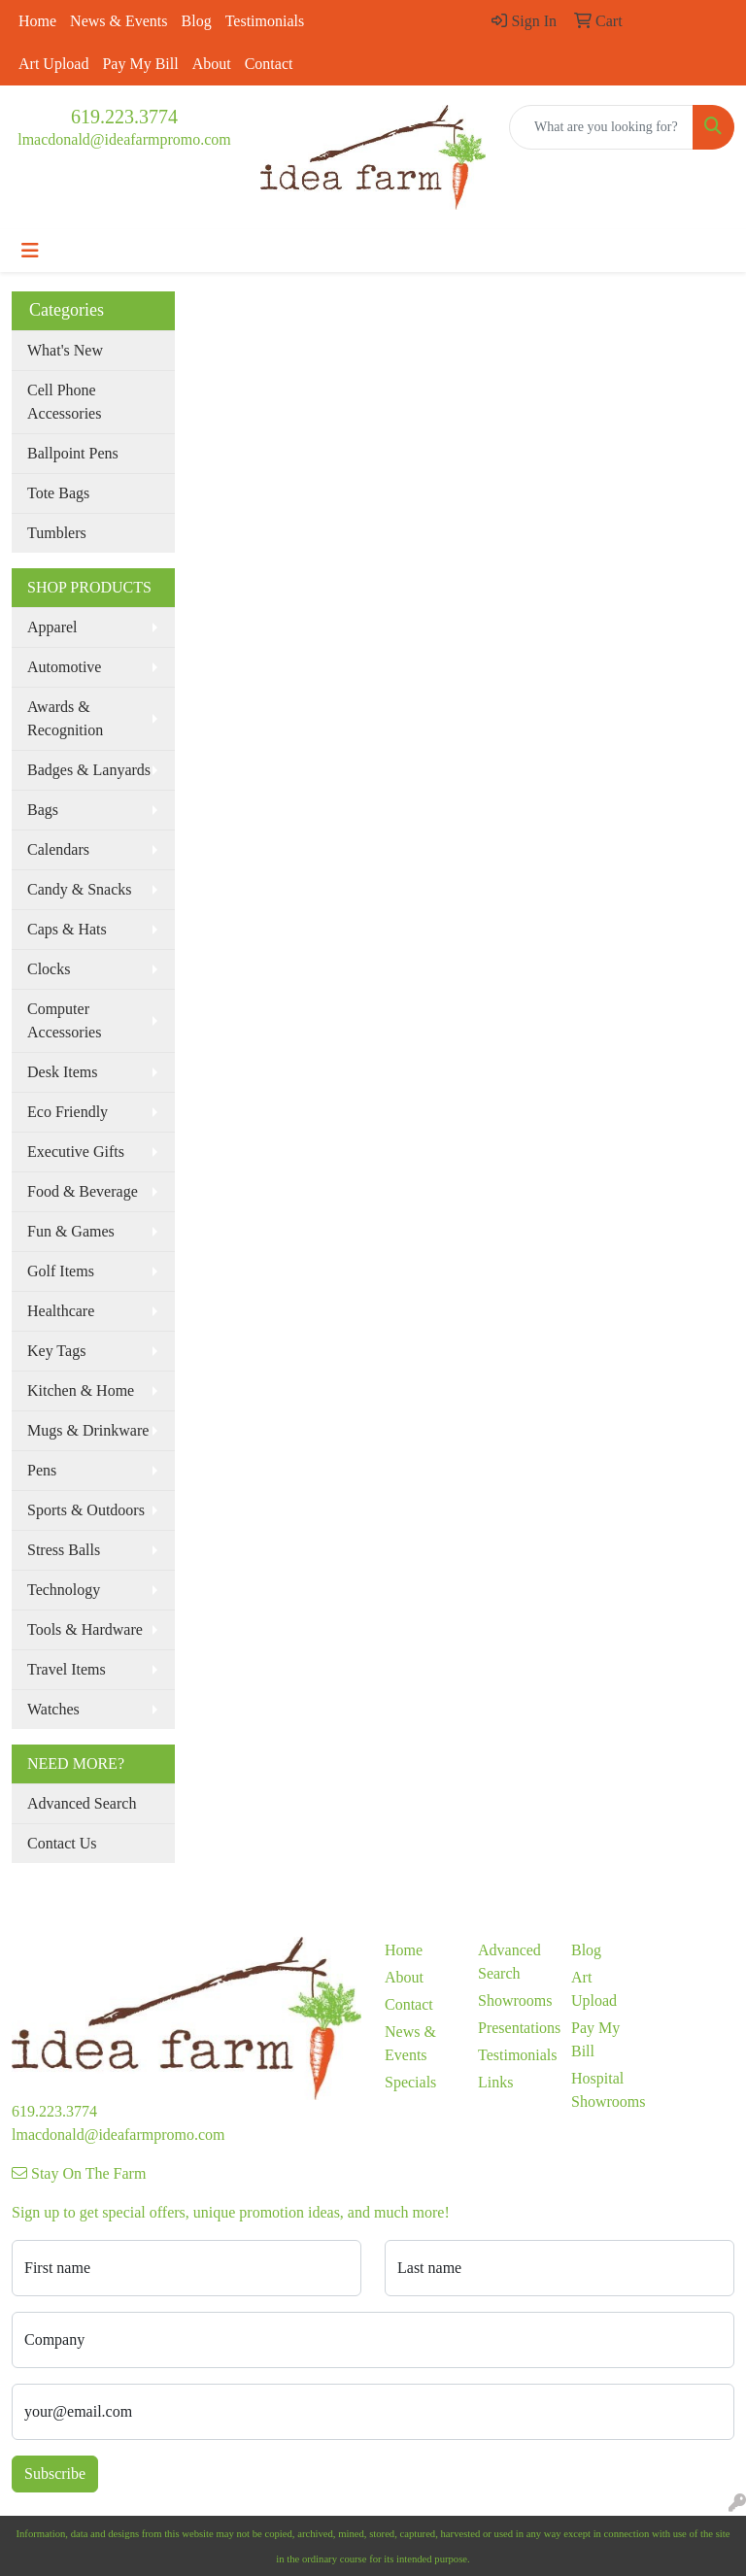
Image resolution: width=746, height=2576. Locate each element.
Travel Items (66, 1669)
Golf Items (60, 1271)
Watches (53, 1709)
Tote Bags (58, 493)
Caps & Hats (67, 929)
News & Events (118, 21)
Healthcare (60, 1311)
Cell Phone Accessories (64, 402)
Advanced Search (81, 1803)
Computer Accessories (64, 1020)
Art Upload (53, 63)
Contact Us (62, 1843)
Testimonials (265, 21)
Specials (410, 2082)
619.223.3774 (124, 116)
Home (37, 21)
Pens (41, 1470)
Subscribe (54, 2473)
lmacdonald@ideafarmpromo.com (124, 139)
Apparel (52, 627)
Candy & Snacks (79, 889)
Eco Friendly (67, 1111)
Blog (197, 21)
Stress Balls (63, 1550)
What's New (65, 350)
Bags (42, 809)
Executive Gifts (75, 1151)
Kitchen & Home (80, 1390)
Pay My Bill (140, 63)
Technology (63, 1589)
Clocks (48, 969)
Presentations (513, 2027)
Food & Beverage (82, 1191)
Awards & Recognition (65, 718)
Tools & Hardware (85, 1629)
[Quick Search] (601, 127)
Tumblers (56, 533)
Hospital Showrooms (606, 2090)
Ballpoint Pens (73, 453)
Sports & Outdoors (86, 1510)
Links (495, 2082)
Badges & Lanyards (89, 770)
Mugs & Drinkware (88, 1430)
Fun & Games (71, 1231)
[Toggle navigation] (30, 250)
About (211, 63)
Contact (269, 63)
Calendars (58, 849)
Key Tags (56, 1350)
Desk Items (62, 1072)
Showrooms (513, 2000)
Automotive (64, 667)
